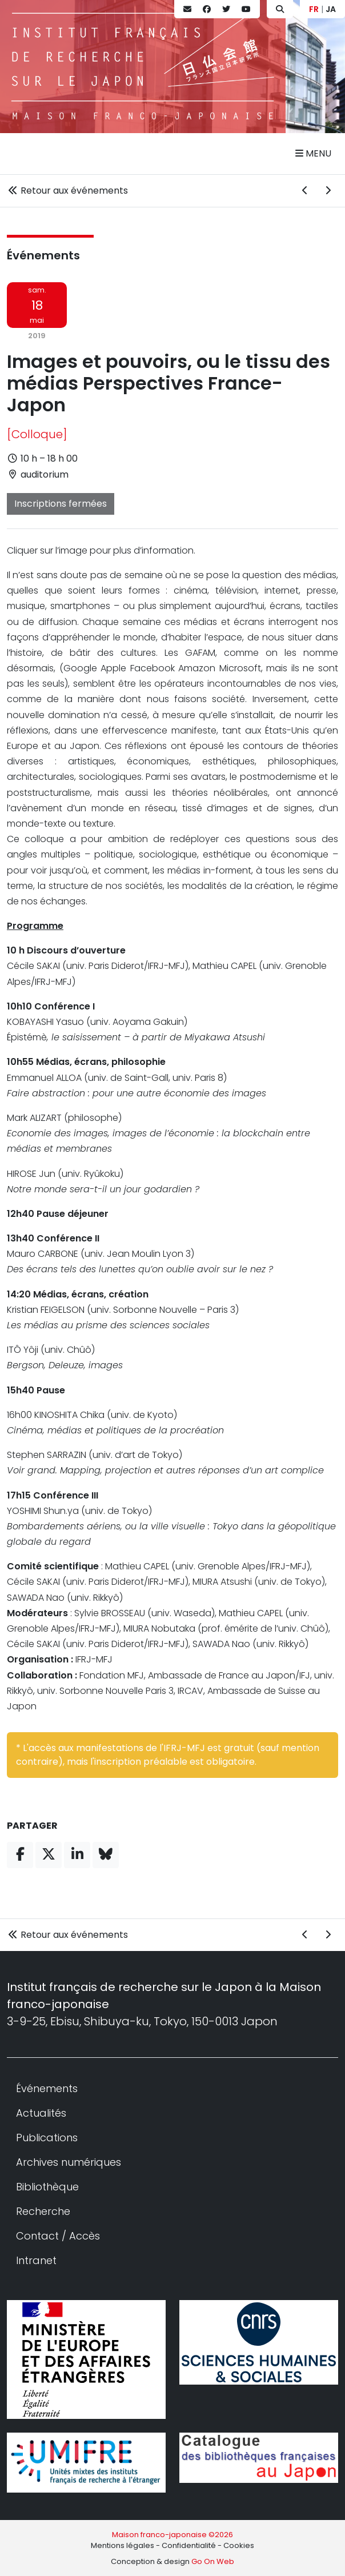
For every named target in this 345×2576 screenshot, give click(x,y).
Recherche (43, 2211)
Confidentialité (189, 2545)
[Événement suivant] (328, 191)
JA (331, 9)
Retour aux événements (67, 190)
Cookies (238, 2545)
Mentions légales (122, 2545)
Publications (47, 2137)
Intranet (36, 2260)
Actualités (41, 2113)
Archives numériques (68, 2162)
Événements (43, 255)
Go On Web (212, 2561)
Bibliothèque (47, 2187)
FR (314, 9)
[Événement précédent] (305, 191)
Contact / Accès (58, 2236)
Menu (313, 153)
